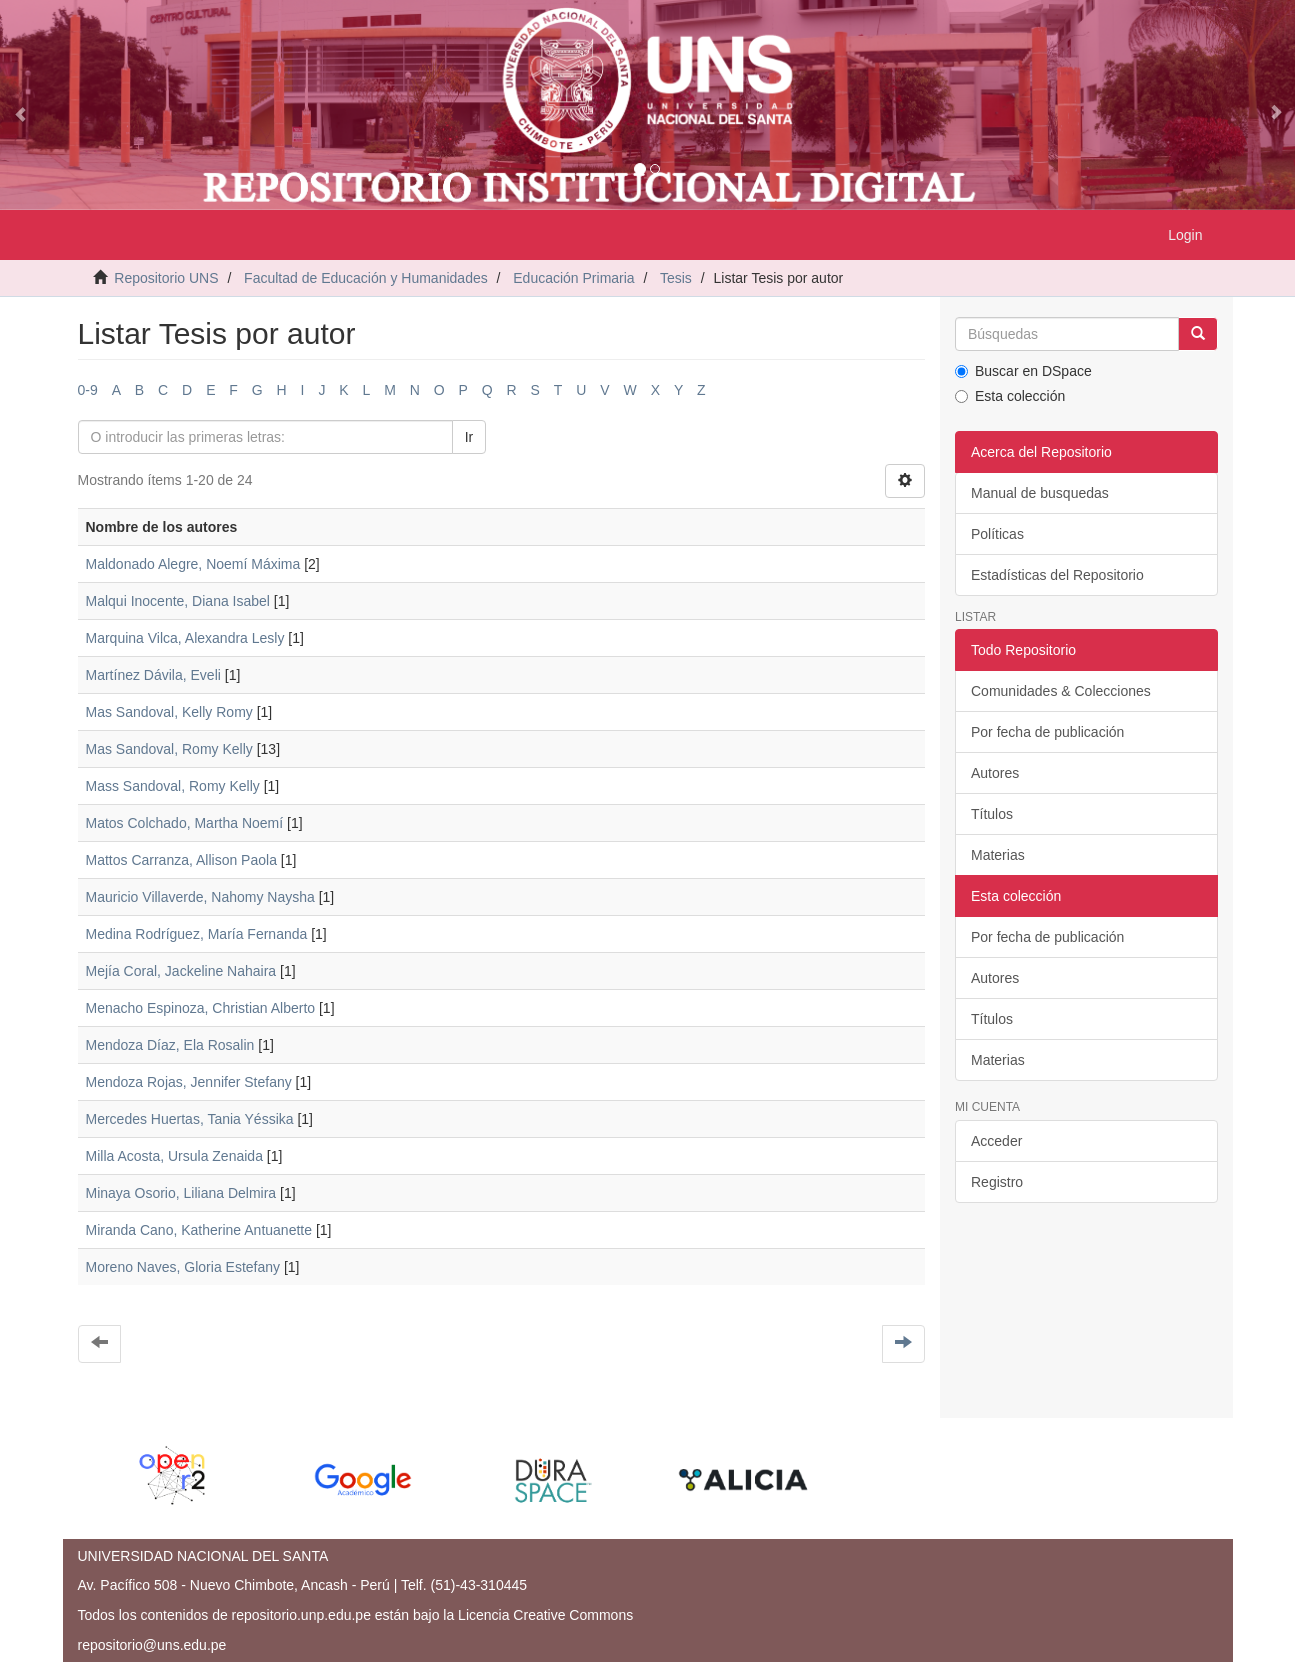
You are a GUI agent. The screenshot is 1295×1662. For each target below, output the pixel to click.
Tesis (676, 278)
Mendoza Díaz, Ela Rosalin (170, 1045)
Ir (469, 437)
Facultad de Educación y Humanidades (366, 278)
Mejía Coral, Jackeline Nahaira (181, 971)
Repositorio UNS (166, 278)
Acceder (996, 1141)
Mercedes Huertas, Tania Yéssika (190, 1119)
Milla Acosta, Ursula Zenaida (174, 1156)
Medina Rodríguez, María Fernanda (197, 934)
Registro (997, 1182)
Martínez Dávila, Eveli (153, 675)
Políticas (997, 534)
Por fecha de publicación (1047, 732)
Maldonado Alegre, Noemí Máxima (193, 564)
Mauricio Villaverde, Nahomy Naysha (200, 897)
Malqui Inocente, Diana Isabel (178, 601)
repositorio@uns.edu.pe (152, 1645)
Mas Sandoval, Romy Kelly (169, 749)
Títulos (992, 814)
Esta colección (1010, 396)
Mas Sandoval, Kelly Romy (169, 712)
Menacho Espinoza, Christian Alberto (201, 1008)
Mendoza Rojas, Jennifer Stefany (189, 1082)
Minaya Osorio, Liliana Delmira (181, 1193)
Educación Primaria (573, 278)
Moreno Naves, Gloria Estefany (183, 1267)
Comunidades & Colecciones (1061, 691)
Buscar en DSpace (1023, 371)
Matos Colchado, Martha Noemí (185, 823)
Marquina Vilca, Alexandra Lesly (185, 638)
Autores (995, 773)
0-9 (88, 390)
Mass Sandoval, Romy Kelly (173, 786)
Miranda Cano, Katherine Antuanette (199, 1230)
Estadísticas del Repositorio (1057, 575)
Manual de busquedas (1040, 493)
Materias (998, 855)
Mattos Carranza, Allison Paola (181, 860)
